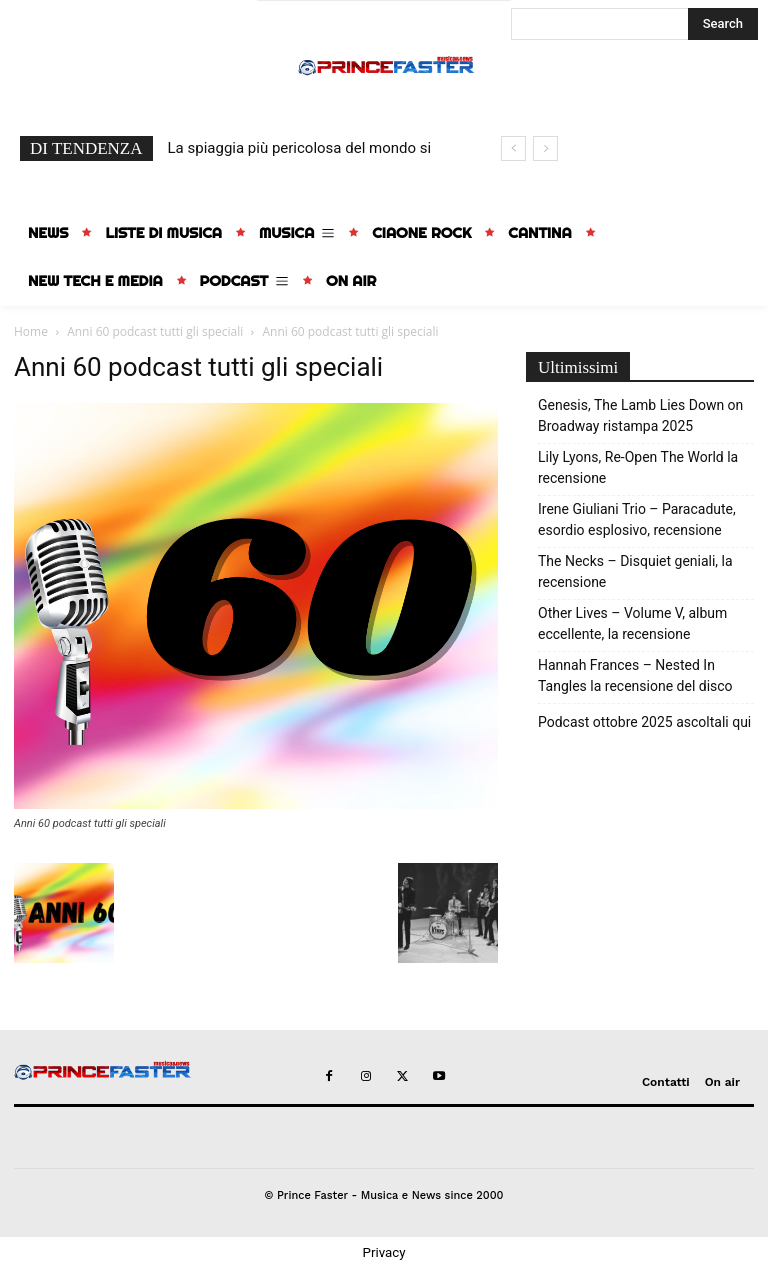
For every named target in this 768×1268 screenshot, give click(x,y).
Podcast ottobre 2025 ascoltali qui (644, 722)
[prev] (513, 148)
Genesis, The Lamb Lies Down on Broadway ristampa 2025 (640, 415)
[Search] (723, 24)
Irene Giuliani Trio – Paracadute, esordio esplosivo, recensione (637, 519)
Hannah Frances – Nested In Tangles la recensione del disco (635, 675)
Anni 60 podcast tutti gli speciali (155, 331)
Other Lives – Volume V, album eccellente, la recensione (632, 623)
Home (31, 331)
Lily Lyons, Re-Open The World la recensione (638, 467)
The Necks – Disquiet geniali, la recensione (635, 571)
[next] (545, 148)
